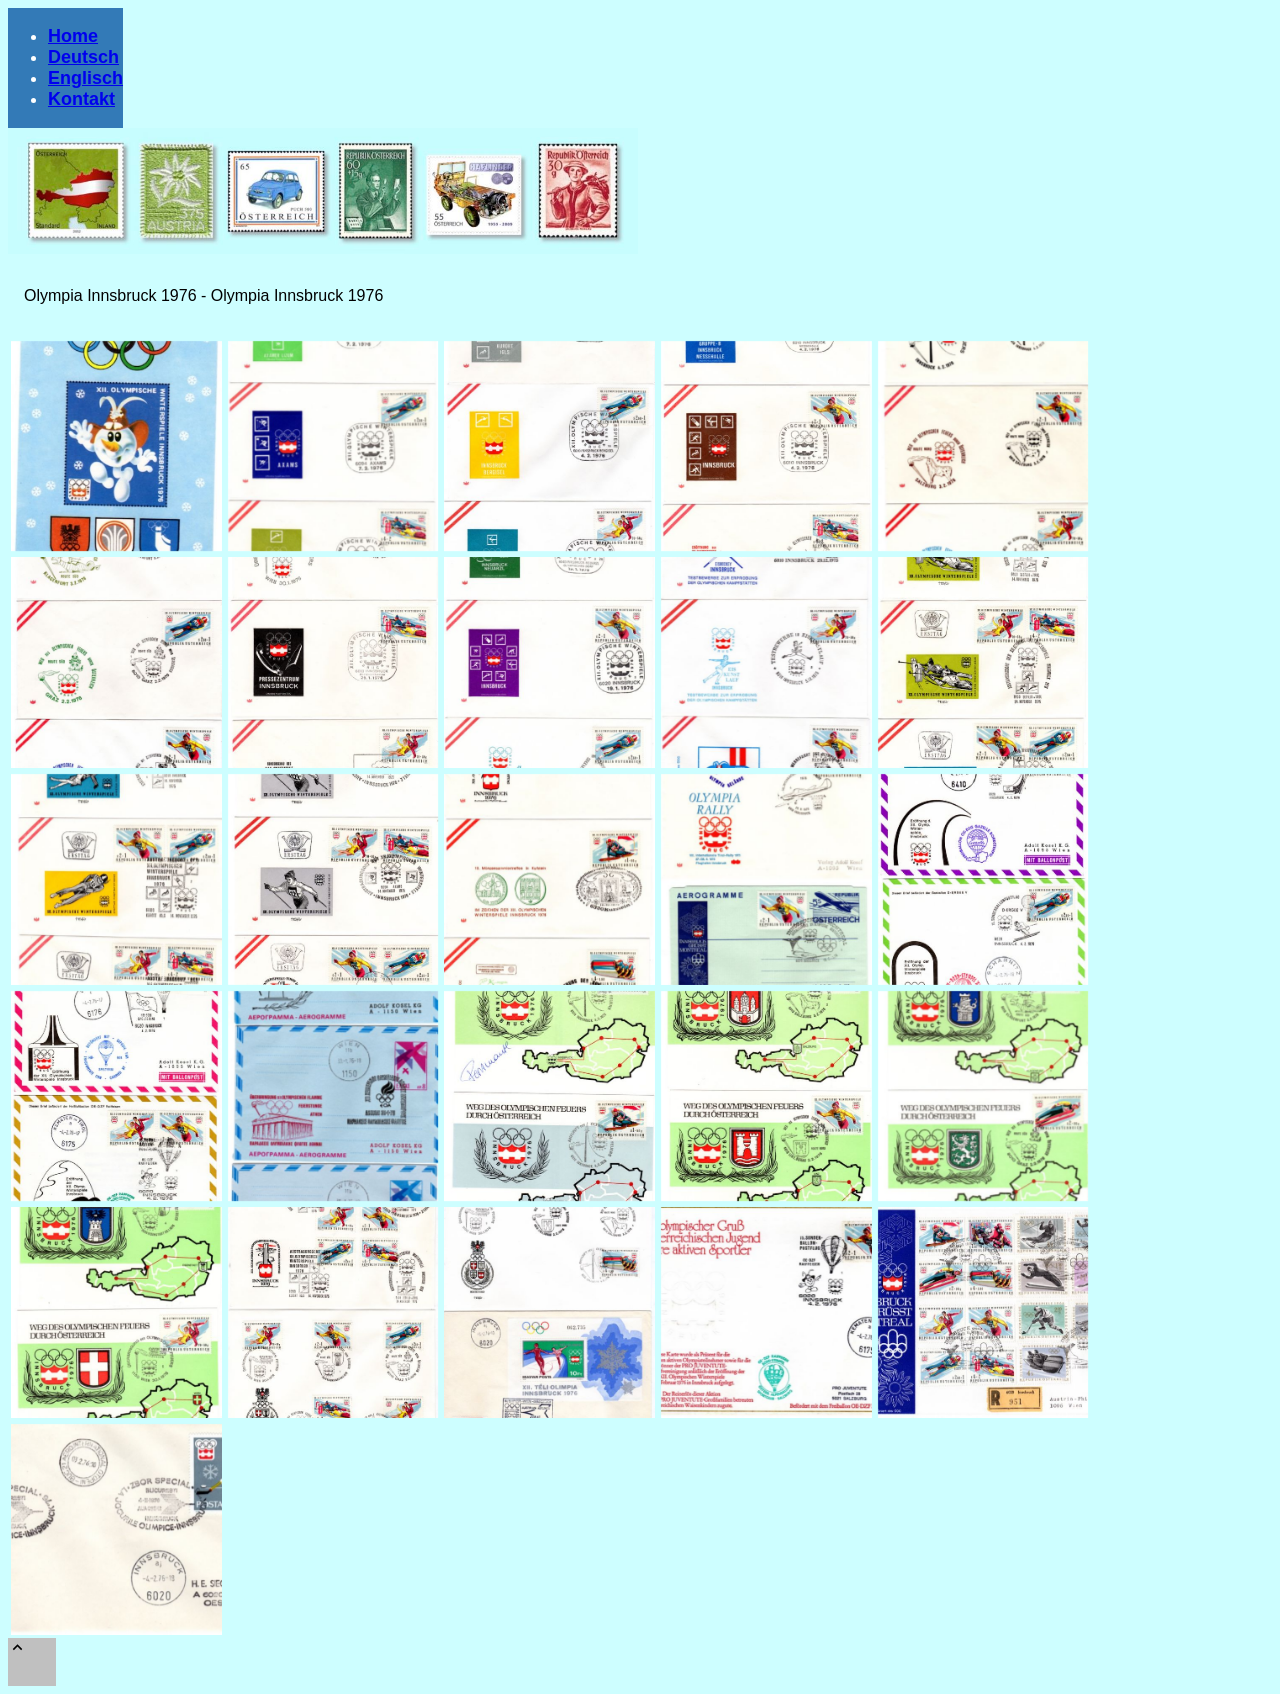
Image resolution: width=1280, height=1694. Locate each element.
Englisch (85, 78)
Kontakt (81, 99)
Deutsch (83, 57)
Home (73, 36)
